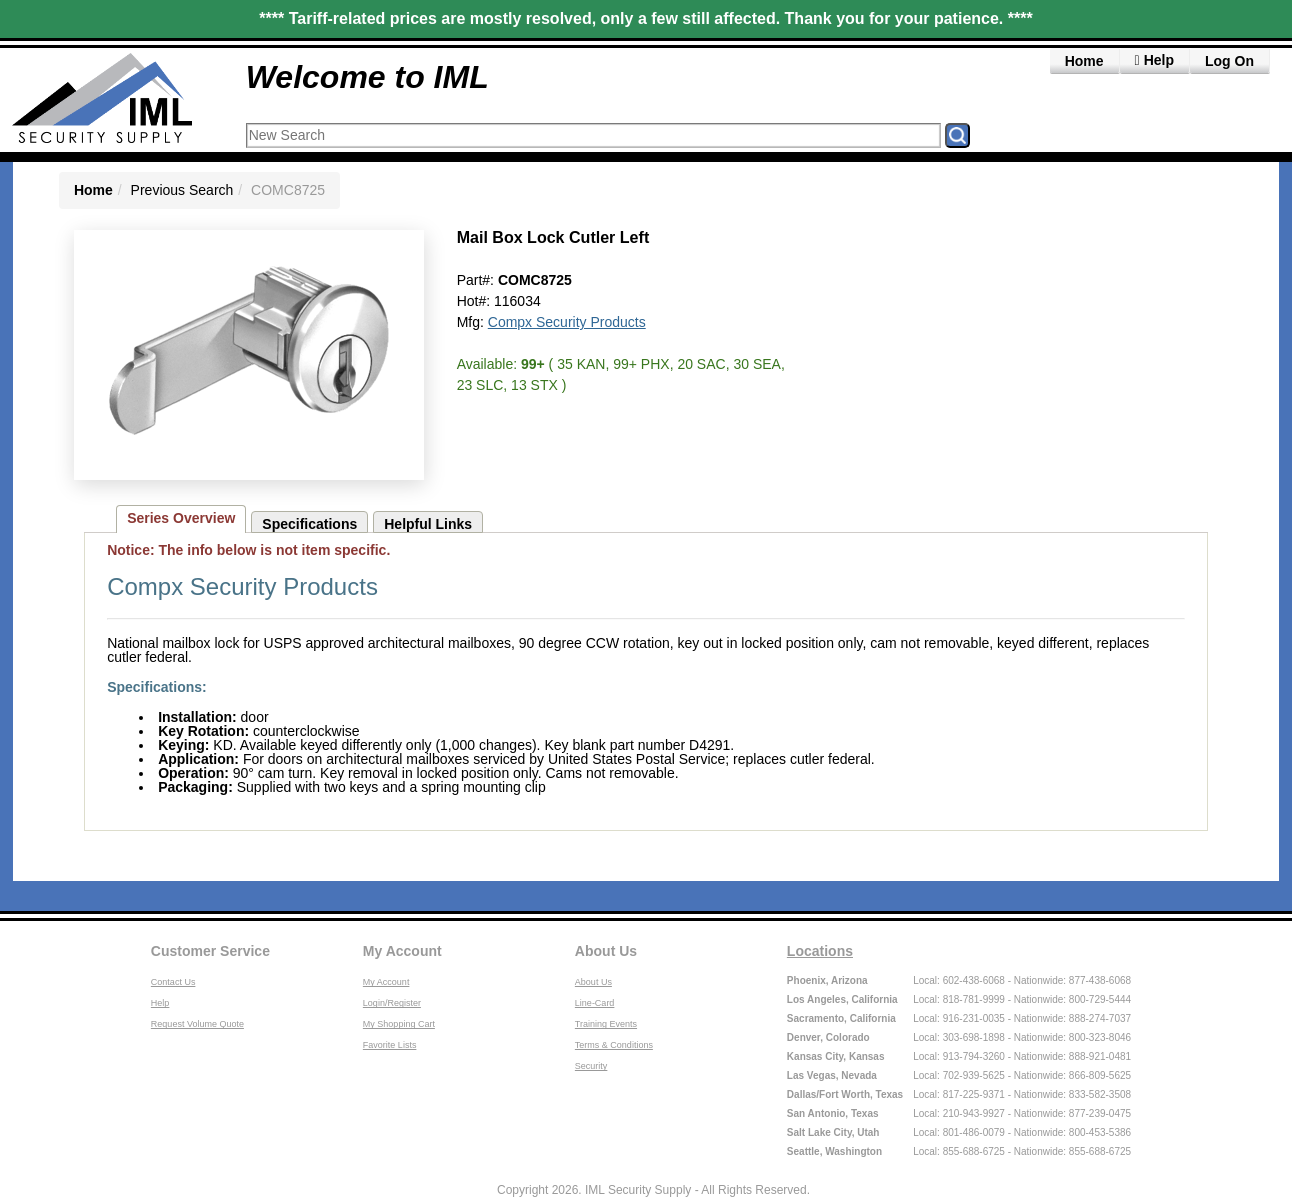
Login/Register (392, 1003)
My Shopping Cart (399, 1024)
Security (591, 1066)
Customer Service (210, 951)
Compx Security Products (567, 322)
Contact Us (173, 982)
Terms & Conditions (614, 1045)
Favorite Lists (390, 1045)
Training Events (606, 1024)
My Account (402, 951)
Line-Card (595, 1003)
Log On (1229, 61)
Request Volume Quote (197, 1024)
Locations (820, 951)
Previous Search (182, 190)
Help (160, 1003)
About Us (606, 951)
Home (1084, 61)
